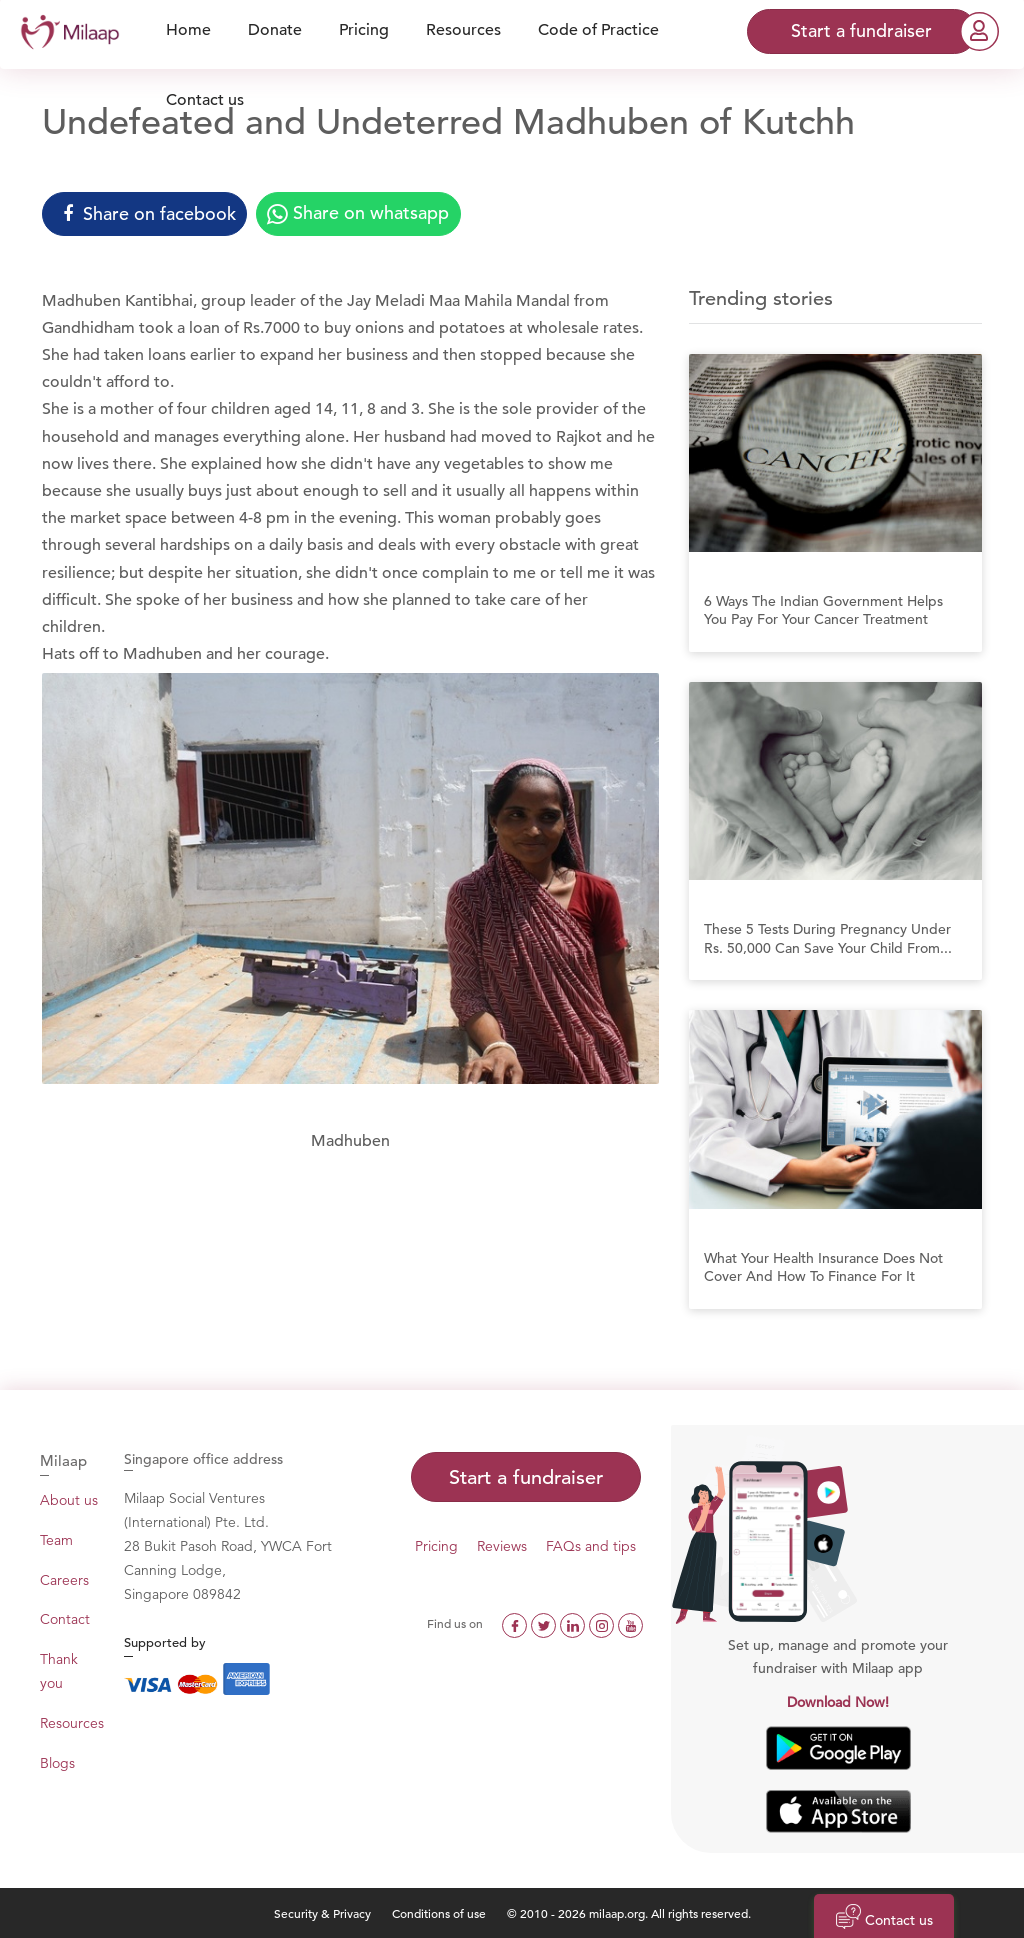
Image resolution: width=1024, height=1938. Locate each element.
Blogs (57, 1763)
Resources (72, 1723)
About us (69, 1500)
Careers (64, 1580)
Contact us (205, 100)
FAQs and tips (591, 1546)
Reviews (502, 1546)
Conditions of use (440, 1913)
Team (56, 1540)
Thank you (59, 1671)
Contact (65, 1619)
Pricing (436, 1546)
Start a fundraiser (526, 1477)
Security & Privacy (322, 1913)
